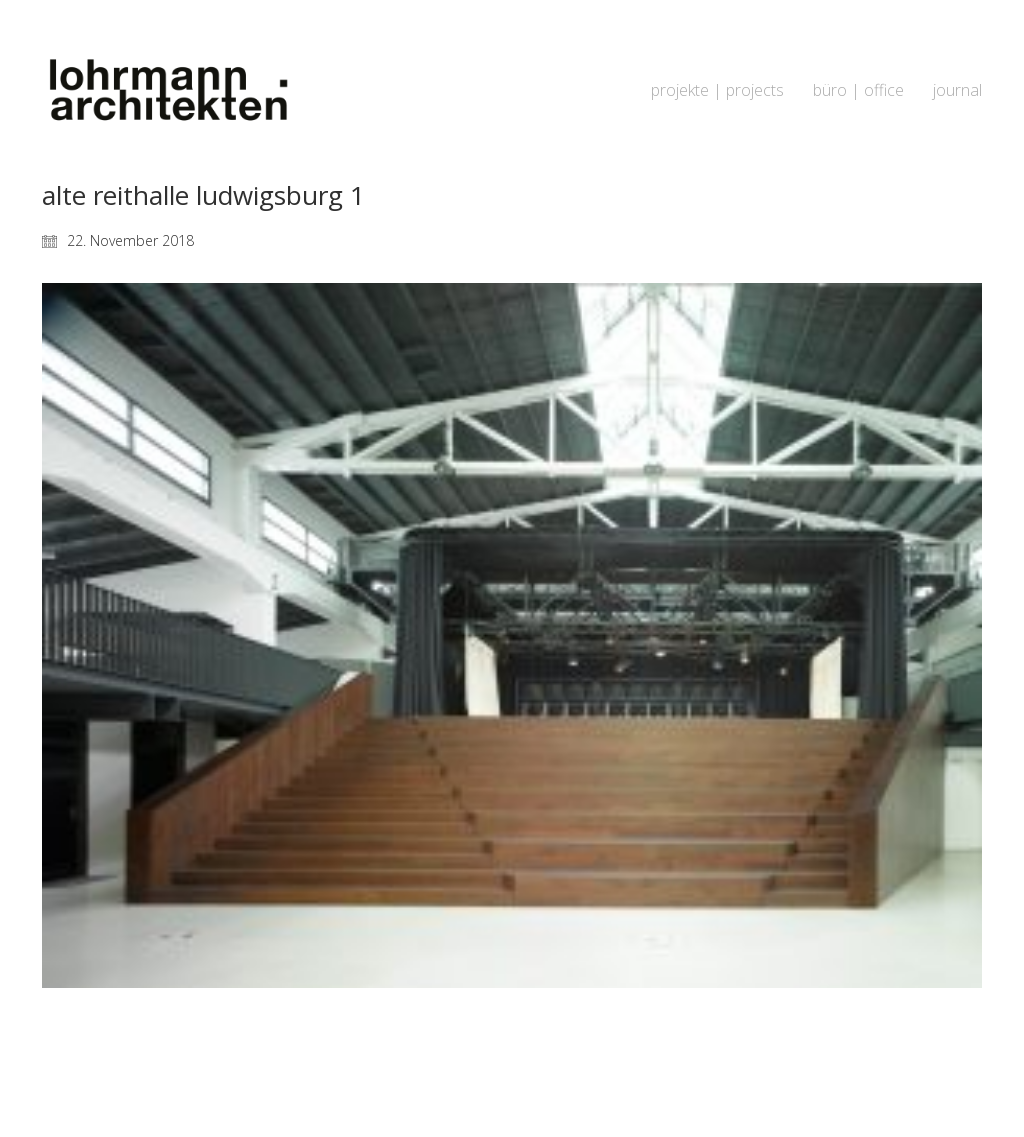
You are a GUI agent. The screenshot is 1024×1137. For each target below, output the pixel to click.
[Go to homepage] (167, 90)
